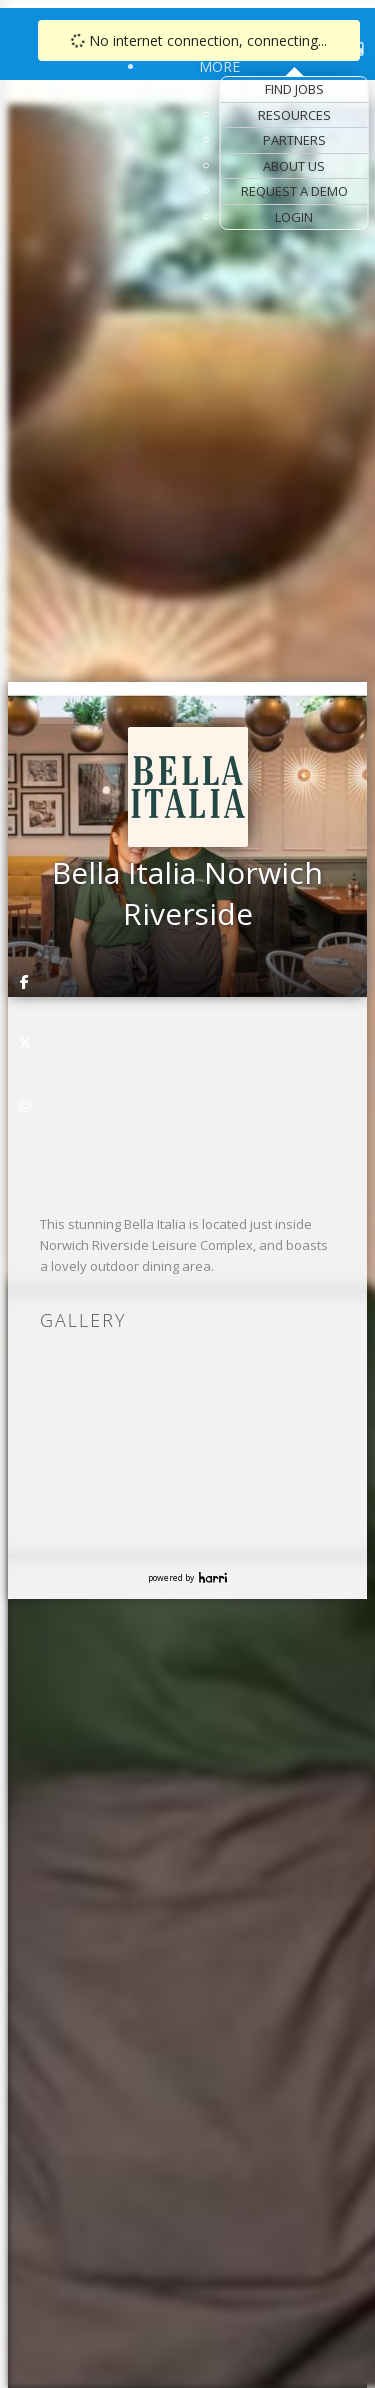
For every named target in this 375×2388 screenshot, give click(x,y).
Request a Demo (294, 191)
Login (294, 217)
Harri (213, 1577)
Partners (294, 140)
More (219, 66)
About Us (294, 166)
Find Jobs (294, 89)
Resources (294, 115)
